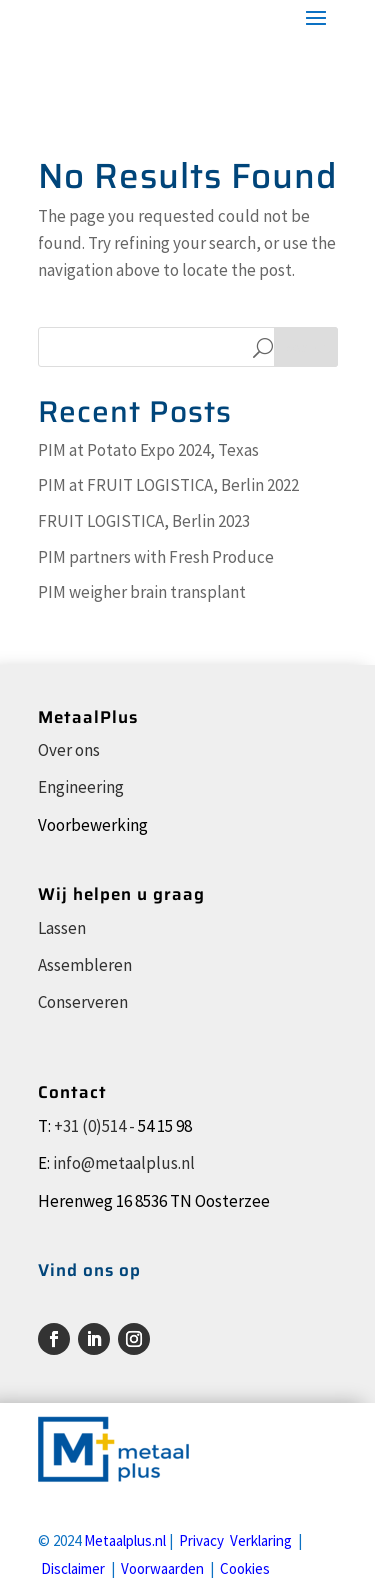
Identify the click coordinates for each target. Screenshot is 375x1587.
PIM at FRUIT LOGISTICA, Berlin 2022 (168, 485)
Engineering (81, 787)
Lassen (62, 928)
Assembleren (85, 965)
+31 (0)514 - (94, 1126)
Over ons (69, 750)
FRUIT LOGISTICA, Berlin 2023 (144, 521)
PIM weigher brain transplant (142, 592)
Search (306, 347)
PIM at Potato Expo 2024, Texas (148, 450)
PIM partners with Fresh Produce (156, 557)
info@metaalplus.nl (124, 1163)
